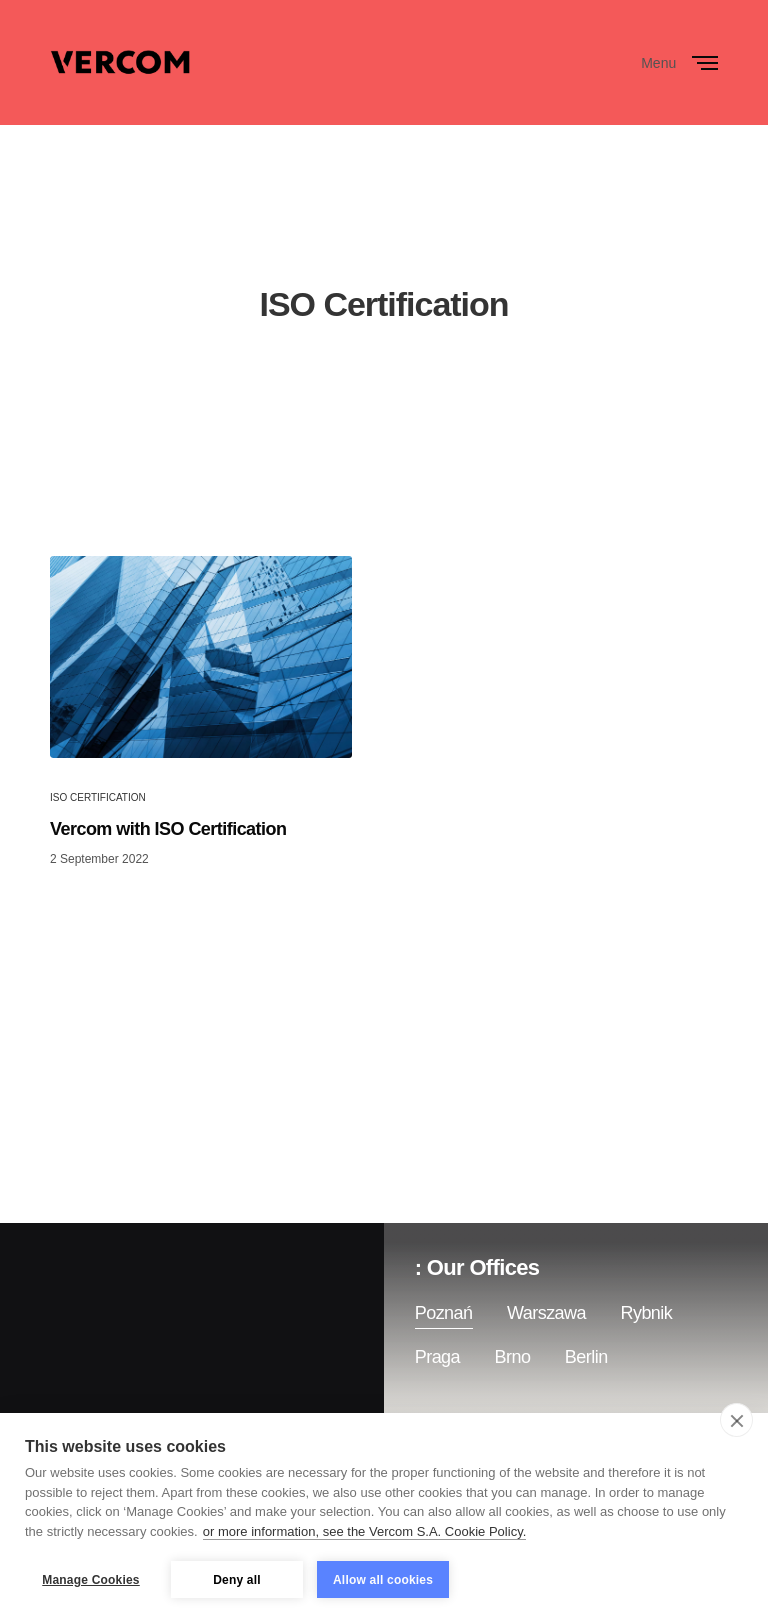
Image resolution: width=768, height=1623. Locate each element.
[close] (736, 1420)
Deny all (237, 1580)
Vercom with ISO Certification (168, 829)
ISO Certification (98, 797)
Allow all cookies (383, 1580)
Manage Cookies (91, 1580)
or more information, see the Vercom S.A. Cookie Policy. (365, 1531)
